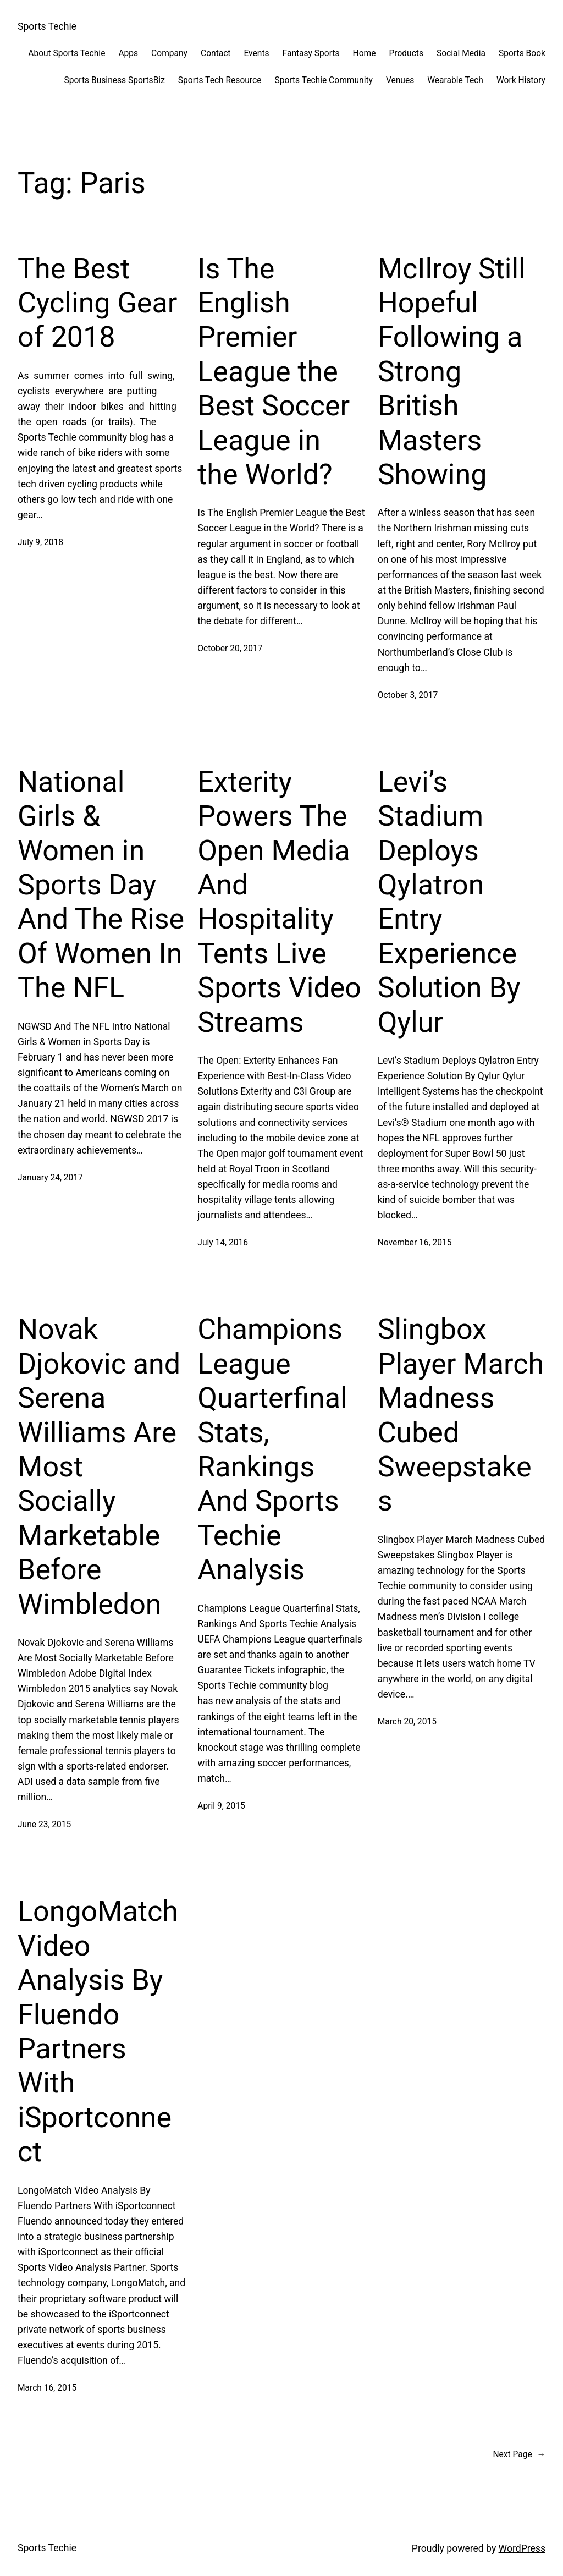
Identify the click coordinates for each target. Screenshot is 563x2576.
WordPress (522, 2548)
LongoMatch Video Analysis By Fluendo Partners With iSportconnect (98, 2031)
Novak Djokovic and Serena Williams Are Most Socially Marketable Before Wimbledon (99, 1466)
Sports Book (522, 53)
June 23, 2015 (44, 1825)
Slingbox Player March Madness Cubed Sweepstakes (461, 1415)
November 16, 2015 (415, 1243)
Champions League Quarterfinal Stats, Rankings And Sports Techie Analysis (272, 1449)
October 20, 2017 (229, 648)
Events (256, 53)
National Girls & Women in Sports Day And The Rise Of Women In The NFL (101, 884)
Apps (128, 53)
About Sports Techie (66, 53)
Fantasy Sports (311, 53)
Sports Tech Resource (220, 80)
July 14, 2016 (222, 1243)
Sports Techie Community (323, 80)
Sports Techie (47, 26)
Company (169, 53)
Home (364, 53)
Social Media (461, 53)
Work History (520, 80)
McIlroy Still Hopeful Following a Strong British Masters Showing (452, 371)
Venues (400, 80)
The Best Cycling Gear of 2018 (97, 303)
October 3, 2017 (408, 695)
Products (406, 53)
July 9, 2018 (40, 542)
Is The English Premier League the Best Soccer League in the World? (273, 371)
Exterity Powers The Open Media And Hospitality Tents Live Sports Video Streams (279, 902)
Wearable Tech (455, 80)
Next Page (519, 2455)
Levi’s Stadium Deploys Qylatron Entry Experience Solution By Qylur (449, 902)
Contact (215, 53)
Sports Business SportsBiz (114, 80)
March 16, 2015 (47, 2388)
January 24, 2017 (50, 1178)
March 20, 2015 (407, 1722)
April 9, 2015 (221, 1806)
